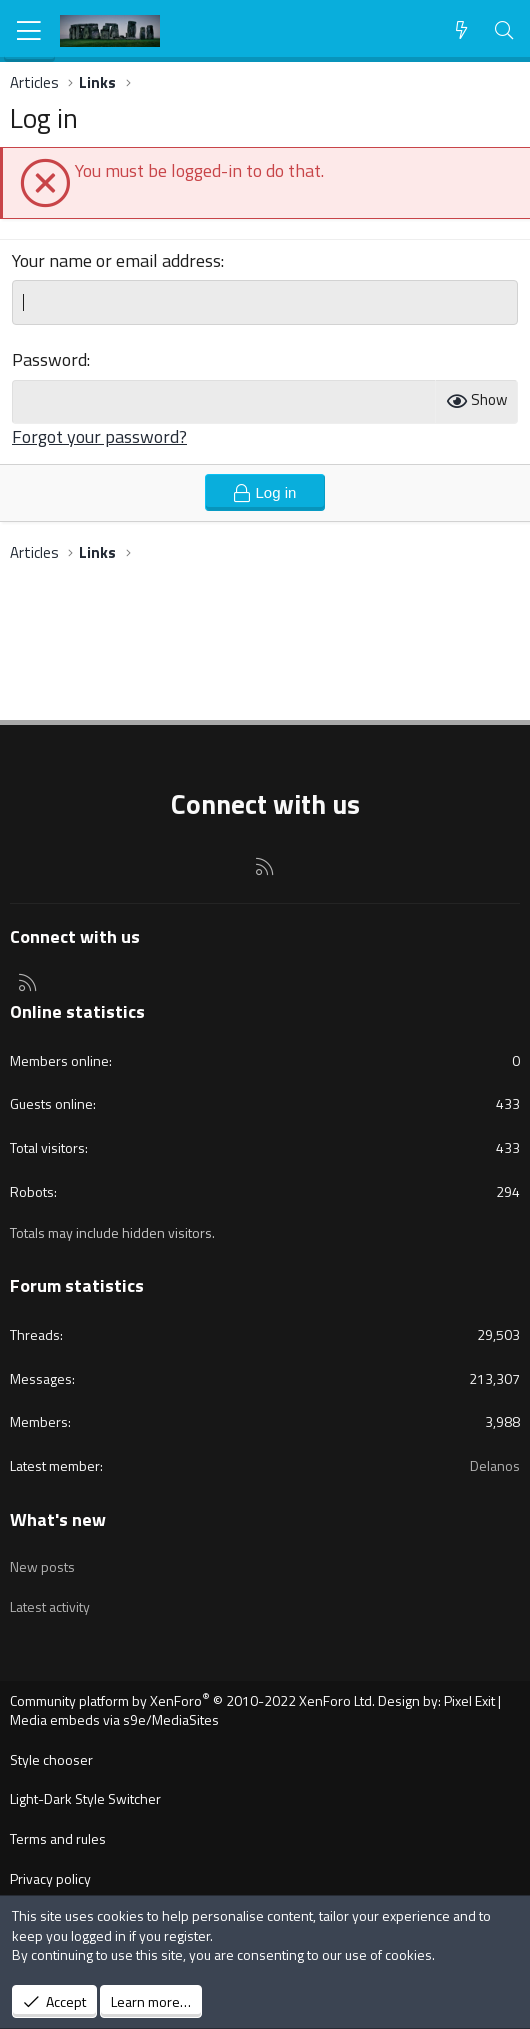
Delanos (495, 1465)
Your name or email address (116, 260)
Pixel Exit (469, 1700)
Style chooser (51, 1759)
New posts (42, 1566)
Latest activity (50, 1606)
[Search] (504, 30)
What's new (58, 1519)
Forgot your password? (99, 436)
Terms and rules (58, 1838)
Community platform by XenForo (192, 1700)
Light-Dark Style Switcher (85, 1798)
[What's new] (461, 30)
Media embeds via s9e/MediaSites (114, 1719)
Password (49, 359)
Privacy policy (50, 1878)
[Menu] (29, 31)
